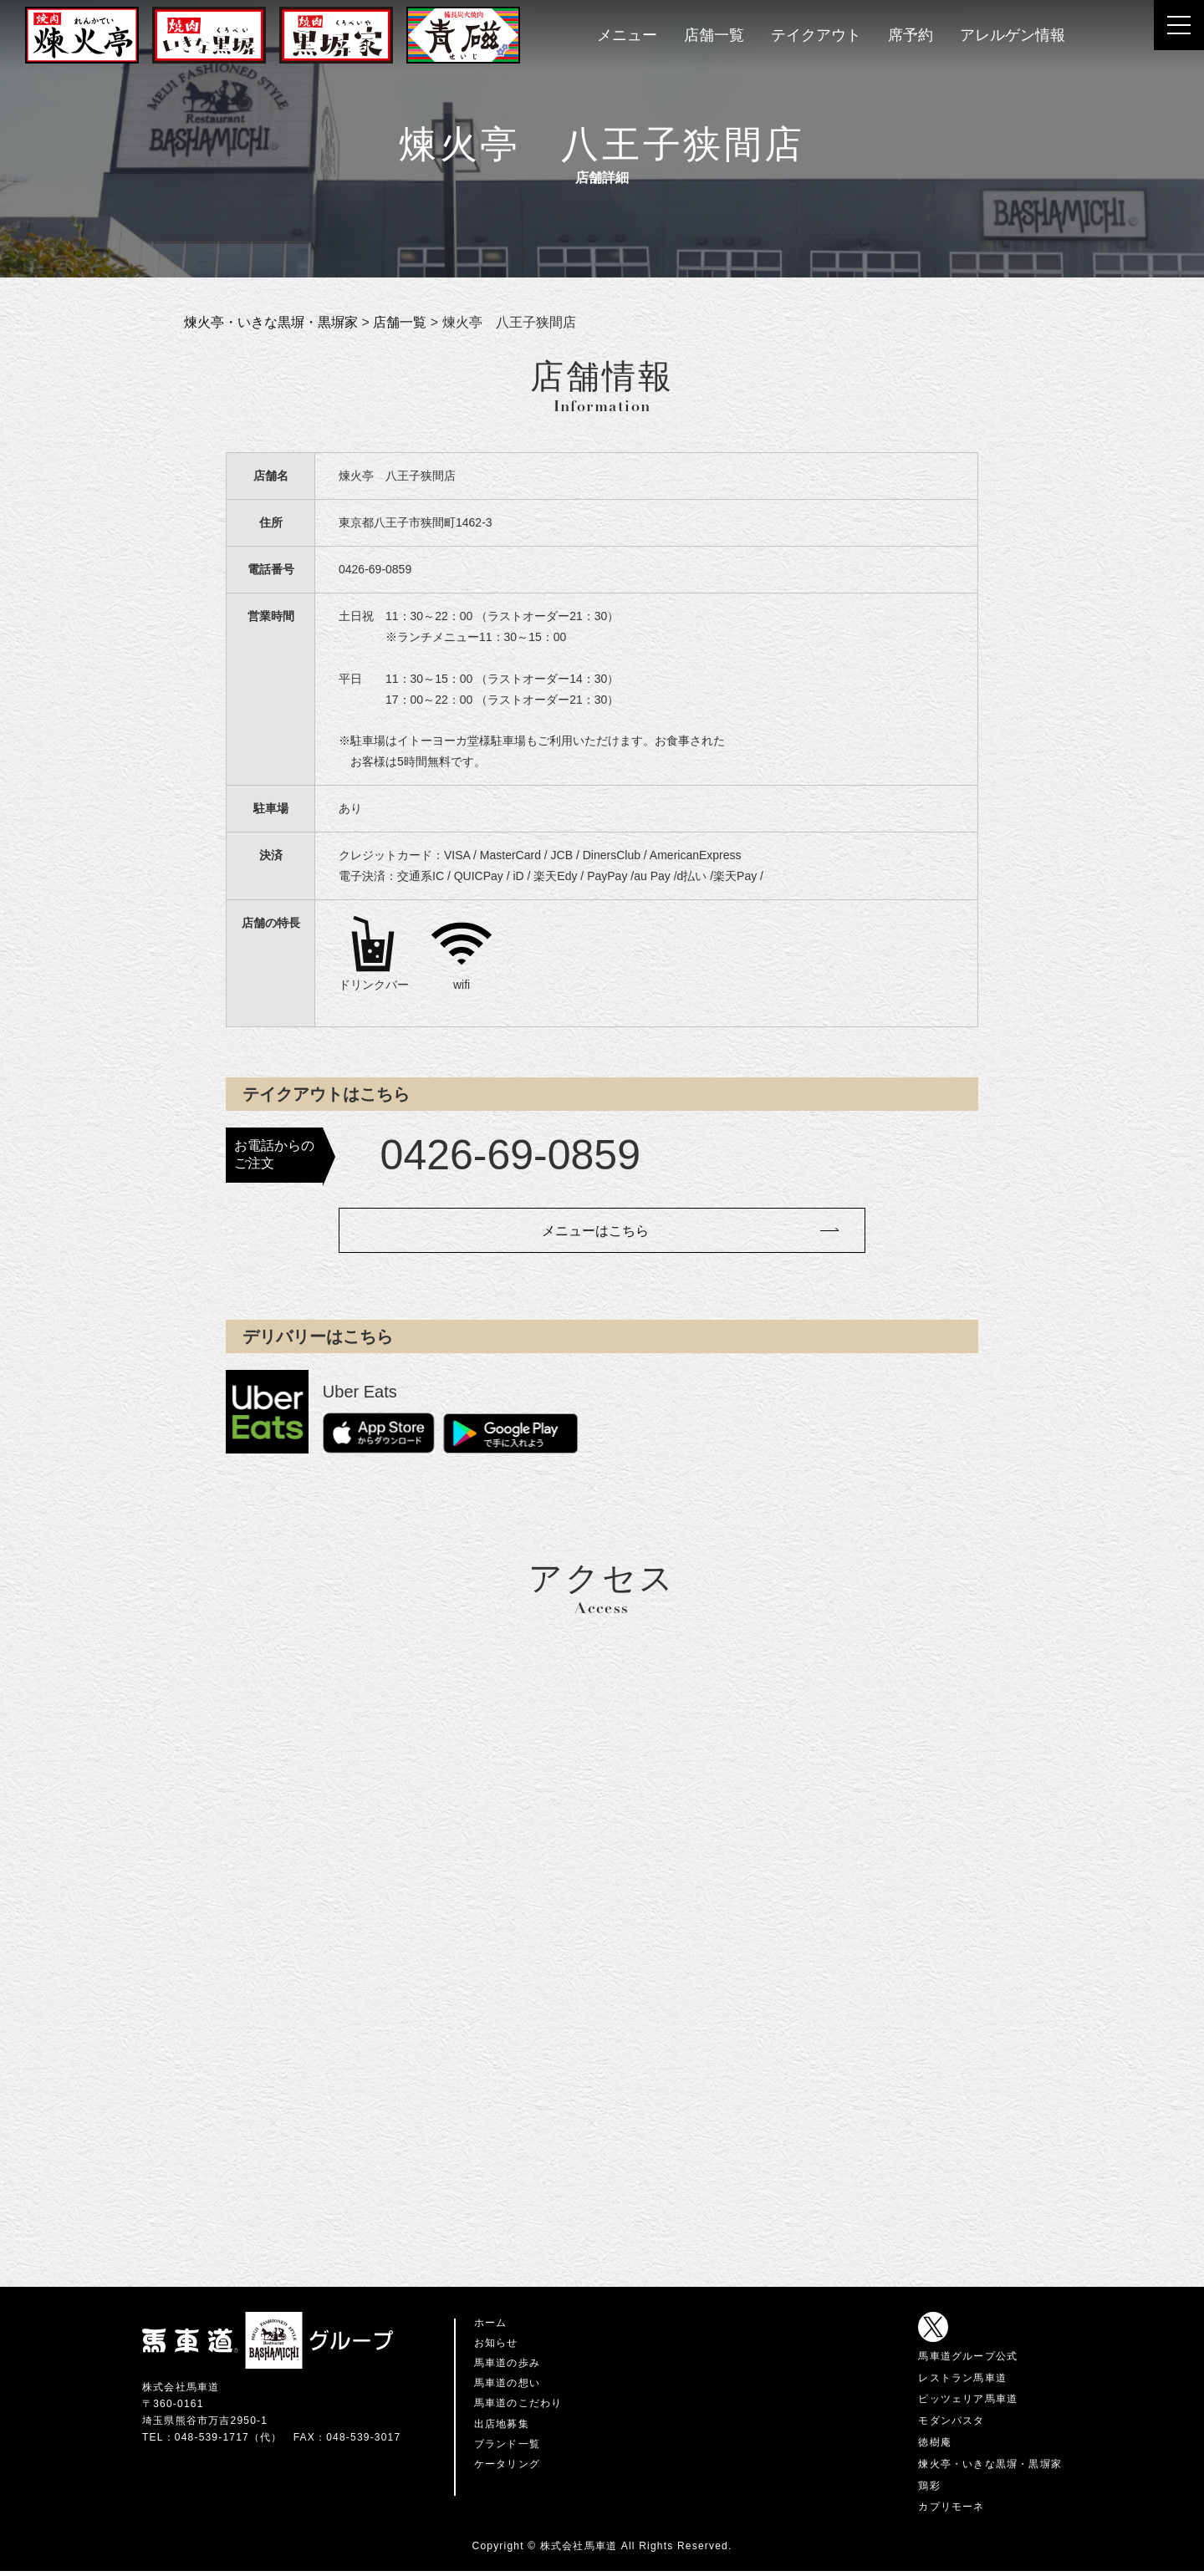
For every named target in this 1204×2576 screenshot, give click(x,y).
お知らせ (496, 2348)
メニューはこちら (594, 1233)
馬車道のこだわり (518, 2408)
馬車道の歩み (507, 2368)
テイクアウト (816, 35)
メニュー (627, 35)
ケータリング (507, 2468)
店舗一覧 (714, 35)
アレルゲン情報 (1012, 35)
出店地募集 (501, 2428)
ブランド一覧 (507, 2448)
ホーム (491, 2327)
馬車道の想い (507, 2388)
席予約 (910, 35)
